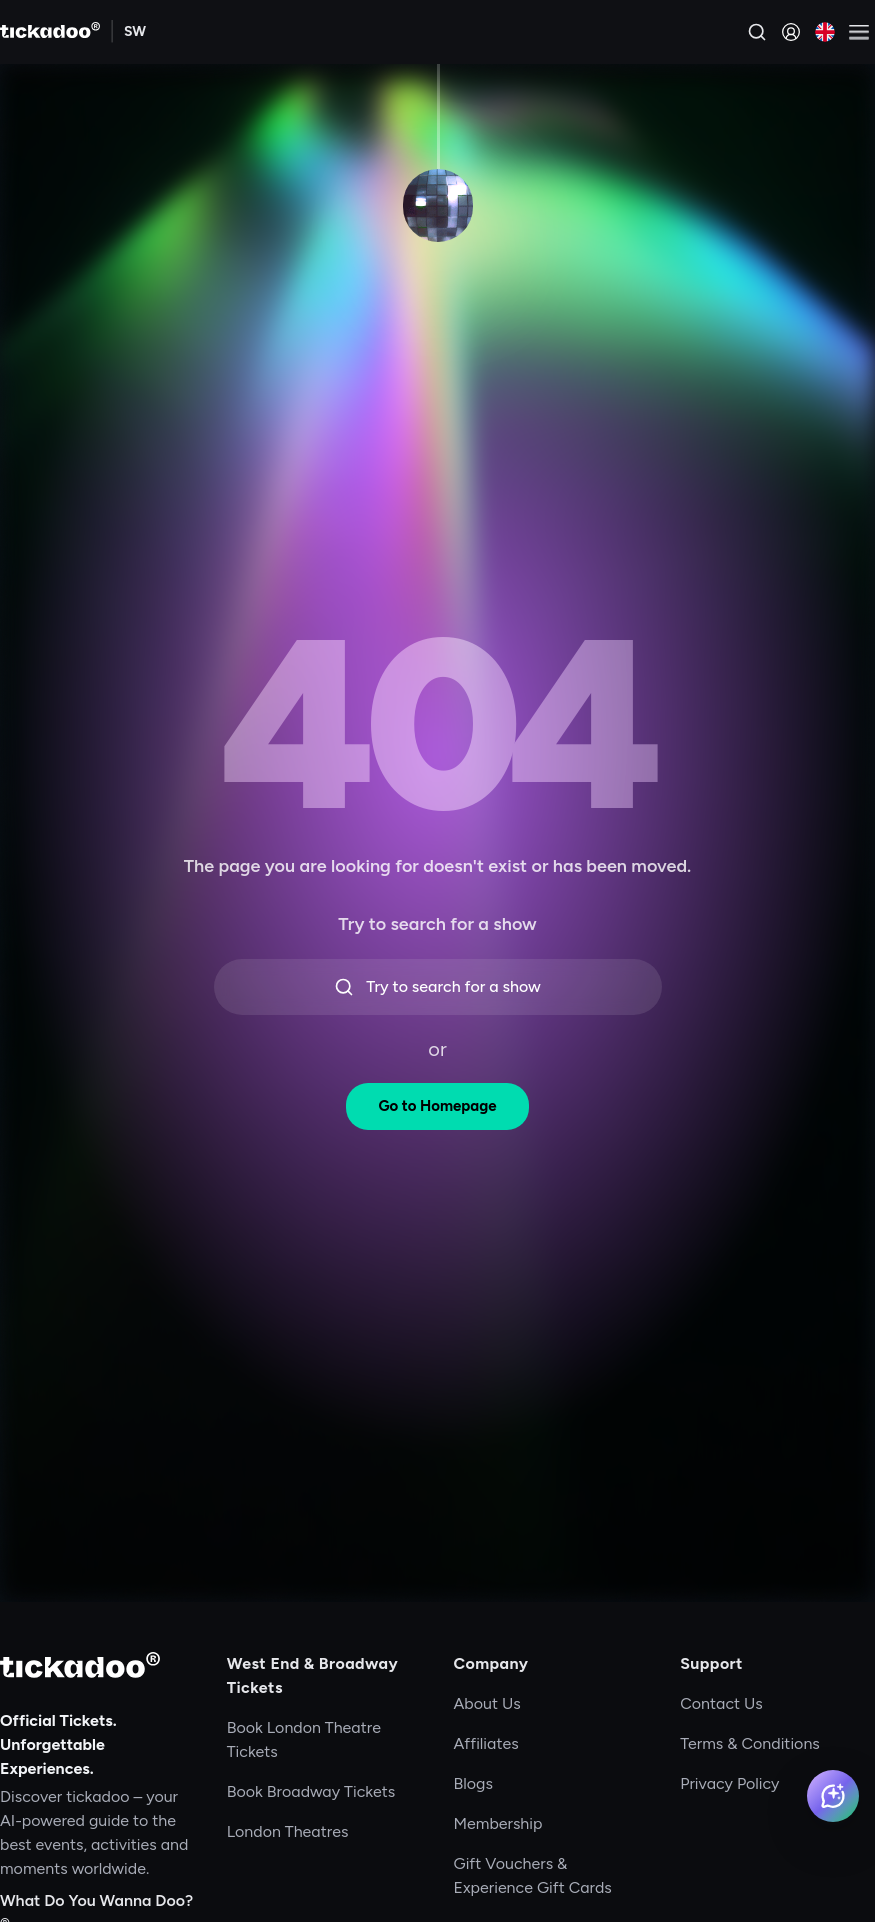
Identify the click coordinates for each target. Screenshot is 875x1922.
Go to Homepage (437, 1106)
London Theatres (288, 1831)
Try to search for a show (437, 987)
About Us (487, 1703)
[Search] (757, 32)
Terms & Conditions (750, 1743)
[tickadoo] (80, 1665)
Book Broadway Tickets (311, 1791)
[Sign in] (791, 32)
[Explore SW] (135, 32)
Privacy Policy (729, 1783)
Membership (498, 1823)
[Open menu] (859, 32)
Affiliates (486, 1743)
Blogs (473, 1783)
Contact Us (721, 1703)
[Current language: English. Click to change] (825, 32)
